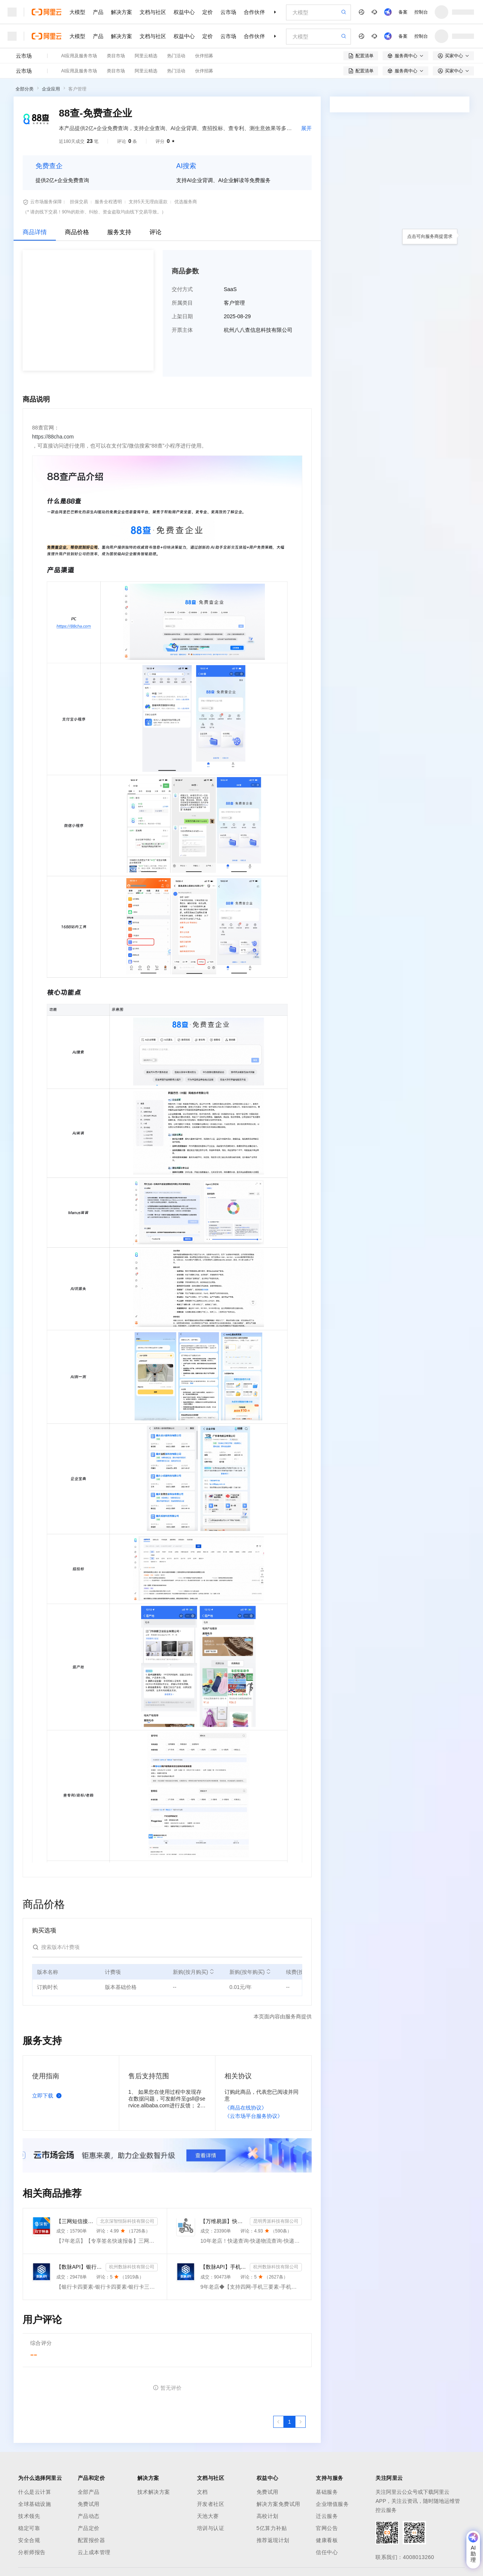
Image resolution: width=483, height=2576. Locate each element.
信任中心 (327, 2552)
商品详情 (35, 232)
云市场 (228, 12)
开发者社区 (211, 2504)
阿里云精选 (146, 55)
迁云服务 (327, 2516)
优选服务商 (185, 201)
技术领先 (29, 2516)
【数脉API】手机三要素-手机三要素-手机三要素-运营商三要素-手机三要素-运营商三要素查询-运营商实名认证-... (223, 2267)
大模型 (77, 12)
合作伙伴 (254, 12)
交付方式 (182, 289)
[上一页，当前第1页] (278, 2422)
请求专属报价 (393, 243)
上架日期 (182, 316)
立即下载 (48, 2095)
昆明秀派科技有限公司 (275, 2221)
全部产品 (89, 2492)
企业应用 (51, 89)
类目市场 (116, 55)
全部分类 (24, 89)
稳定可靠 (29, 2528)
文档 (202, 2492)
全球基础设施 (34, 2504)
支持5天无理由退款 (148, 201)
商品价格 (77, 232)
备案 (403, 12)
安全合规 (29, 2540)
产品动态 (89, 2516)
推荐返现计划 (273, 2540)
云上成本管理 (94, 2552)
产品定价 (89, 2528)
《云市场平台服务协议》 (254, 2116)
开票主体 (182, 330)
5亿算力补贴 (272, 2528)
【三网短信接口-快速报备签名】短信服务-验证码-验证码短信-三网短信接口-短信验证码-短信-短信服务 (75, 2221)
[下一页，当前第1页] (300, 2422)
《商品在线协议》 (246, 2108)
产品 (98, 12)
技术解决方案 (153, 2492)
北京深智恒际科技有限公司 (127, 2221)
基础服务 (327, 2492)
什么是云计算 (34, 2492)
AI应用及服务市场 (79, 55)
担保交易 (79, 201)
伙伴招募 (204, 55)
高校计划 (267, 2516)
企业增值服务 (332, 2504)
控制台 (421, 12)
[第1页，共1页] (289, 2422)
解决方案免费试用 (278, 2504)
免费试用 (89, 2504)
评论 (155, 232)
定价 (207, 12)
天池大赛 (208, 2516)
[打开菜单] (12, 12)
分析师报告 (32, 2552)
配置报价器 (91, 2540)
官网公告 (327, 2528)
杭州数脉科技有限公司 (131, 2266)
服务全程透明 (108, 201)
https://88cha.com (53, 437)
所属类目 (182, 303)
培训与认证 (211, 2528)
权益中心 (184, 12)
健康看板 (327, 2540)
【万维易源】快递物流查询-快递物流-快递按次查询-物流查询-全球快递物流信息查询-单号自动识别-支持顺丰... (223, 2221)
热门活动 (176, 55)
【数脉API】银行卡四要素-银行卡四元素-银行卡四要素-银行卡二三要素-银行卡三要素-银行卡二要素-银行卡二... (79, 2267)
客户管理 (77, 89)
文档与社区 (153, 12)
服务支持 (119, 232)
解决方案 (121, 12)
